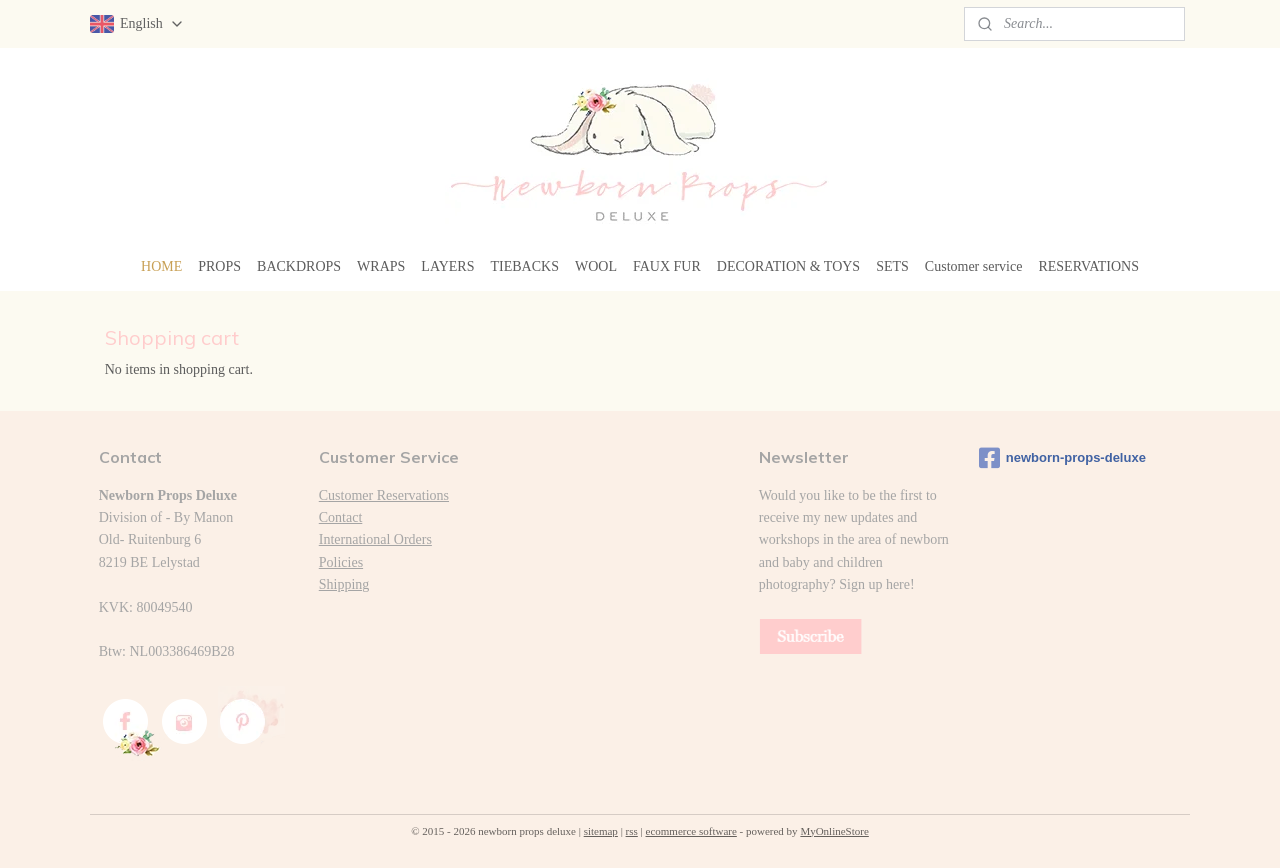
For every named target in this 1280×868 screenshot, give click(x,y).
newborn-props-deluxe (1062, 458)
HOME (161, 266)
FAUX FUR (667, 266)
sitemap (601, 831)
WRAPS (381, 266)
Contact (341, 517)
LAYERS (447, 266)
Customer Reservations (384, 495)
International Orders (375, 539)
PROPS (219, 266)
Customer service (974, 266)
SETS (892, 266)
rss (632, 831)
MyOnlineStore (834, 831)
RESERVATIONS (1088, 266)
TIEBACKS (525, 266)
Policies (341, 562)
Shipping (344, 584)
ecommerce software (691, 831)
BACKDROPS (299, 266)
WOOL (596, 266)
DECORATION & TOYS (788, 266)
